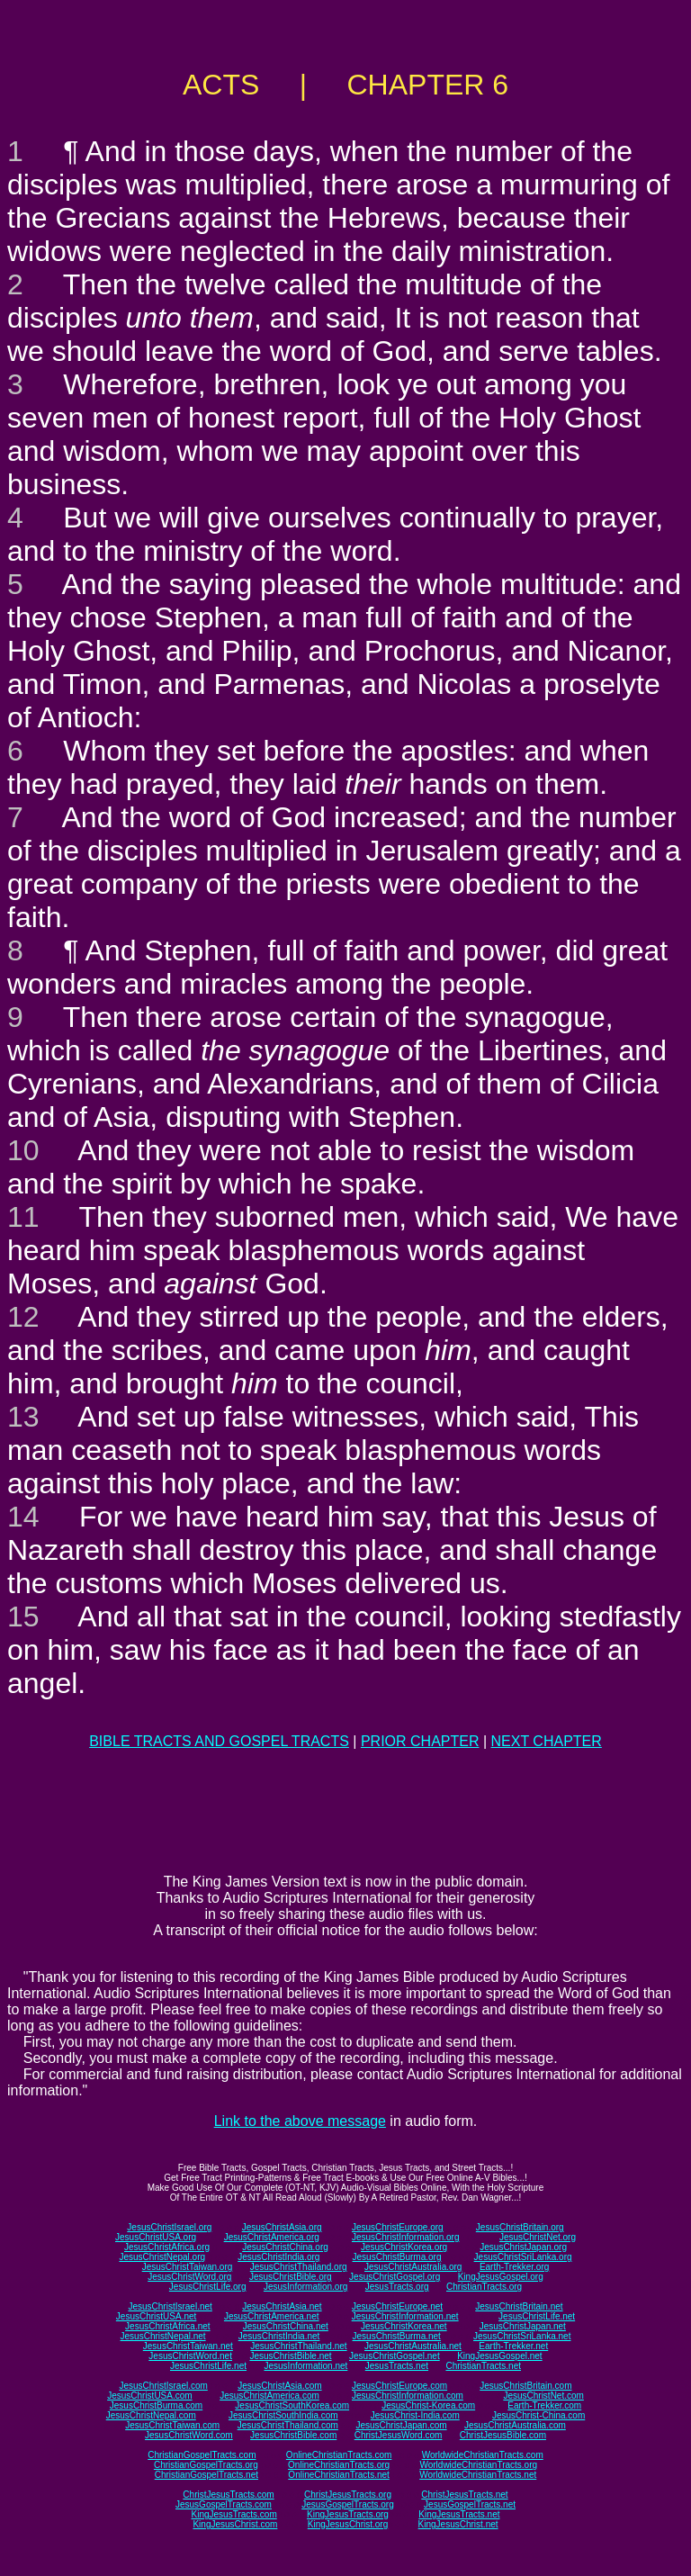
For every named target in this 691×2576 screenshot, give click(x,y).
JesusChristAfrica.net (167, 2326)
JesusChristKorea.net (404, 2326)
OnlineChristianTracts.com (338, 2455)
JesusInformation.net (305, 2366)
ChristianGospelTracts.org (206, 2465)
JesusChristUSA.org (155, 2237)
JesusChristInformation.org (406, 2237)
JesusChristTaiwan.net (188, 2346)
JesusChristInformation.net (405, 2316)
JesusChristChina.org (285, 2247)
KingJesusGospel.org (500, 2277)
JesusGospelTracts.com (223, 2504)
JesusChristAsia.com (279, 2386)
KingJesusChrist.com (235, 2524)
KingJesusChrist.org (348, 2524)
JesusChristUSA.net (156, 2316)
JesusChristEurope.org (398, 2227)
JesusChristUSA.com (149, 2395)
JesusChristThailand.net (298, 2346)
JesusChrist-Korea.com (428, 2405)
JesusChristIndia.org (278, 2257)
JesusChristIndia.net (279, 2336)
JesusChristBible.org (290, 2277)
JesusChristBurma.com (156, 2405)
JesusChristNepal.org (162, 2257)
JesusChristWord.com (189, 2435)
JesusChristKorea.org (404, 2247)
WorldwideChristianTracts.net (477, 2475)
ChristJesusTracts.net (464, 2494)
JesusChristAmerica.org (271, 2237)
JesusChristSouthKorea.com (292, 2405)
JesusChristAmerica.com (269, 2395)
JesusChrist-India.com (415, 2415)
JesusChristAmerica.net (271, 2316)
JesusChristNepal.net (163, 2336)
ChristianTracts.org (484, 2287)
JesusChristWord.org (189, 2277)
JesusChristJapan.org (523, 2247)
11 (23, 1217)
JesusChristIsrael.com (163, 2386)
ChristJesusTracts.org (347, 2494)
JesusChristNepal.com (151, 2415)
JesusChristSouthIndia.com (283, 2415)
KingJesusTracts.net (458, 2514)
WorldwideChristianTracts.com (482, 2455)
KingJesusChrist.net (458, 2524)
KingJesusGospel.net (500, 2356)
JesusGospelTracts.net (470, 2504)
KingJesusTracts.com (234, 2514)
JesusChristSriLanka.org (523, 2257)
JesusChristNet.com (543, 2395)
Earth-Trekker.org (514, 2267)
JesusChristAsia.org (282, 2227)
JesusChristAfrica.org (167, 2247)
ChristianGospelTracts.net (206, 2475)
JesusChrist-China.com (538, 2415)
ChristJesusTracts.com (228, 2494)
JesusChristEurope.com (399, 2386)
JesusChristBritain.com (525, 2386)
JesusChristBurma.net (397, 2336)
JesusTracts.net (396, 2366)
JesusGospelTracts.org (347, 2504)
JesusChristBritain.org (520, 2227)
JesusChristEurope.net (397, 2306)
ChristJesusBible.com (503, 2435)
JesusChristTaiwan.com (172, 2425)
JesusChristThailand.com (288, 2425)
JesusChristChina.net (285, 2326)
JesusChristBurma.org (397, 2257)
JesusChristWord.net (190, 2356)
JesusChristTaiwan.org (187, 2267)
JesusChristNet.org (537, 2237)
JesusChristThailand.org (298, 2267)
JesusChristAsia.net (281, 2306)
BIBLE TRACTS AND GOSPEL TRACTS (219, 1741)
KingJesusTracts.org (348, 2514)
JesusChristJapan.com (400, 2425)
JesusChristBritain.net (518, 2306)
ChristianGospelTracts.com (202, 2455)
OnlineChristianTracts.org (339, 2465)
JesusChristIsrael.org (169, 2227)
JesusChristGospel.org (394, 2277)
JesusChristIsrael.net (169, 2306)
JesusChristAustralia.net (413, 2346)
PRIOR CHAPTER (420, 1741)
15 (23, 1616)
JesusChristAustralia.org (413, 2267)
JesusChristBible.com (293, 2435)
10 (23, 1150)
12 (23, 1317)
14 (23, 1516)
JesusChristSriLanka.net (521, 2336)
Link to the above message (300, 2121)
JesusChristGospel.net (394, 2356)
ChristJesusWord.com (398, 2435)
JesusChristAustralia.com (515, 2425)
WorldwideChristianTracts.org (478, 2465)
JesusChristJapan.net (523, 2326)
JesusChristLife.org (208, 2287)
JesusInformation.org (305, 2287)
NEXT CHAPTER (546, 1741)
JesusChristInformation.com (407, 2395)
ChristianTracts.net (483, 2366)
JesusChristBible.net (290, 2356)
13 (23, 1417)
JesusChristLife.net (536, 2316)
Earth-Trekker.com (544, 2405)
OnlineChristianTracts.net (338, 2475)
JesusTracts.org (397, 2287)
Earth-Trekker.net (513, 2346)
